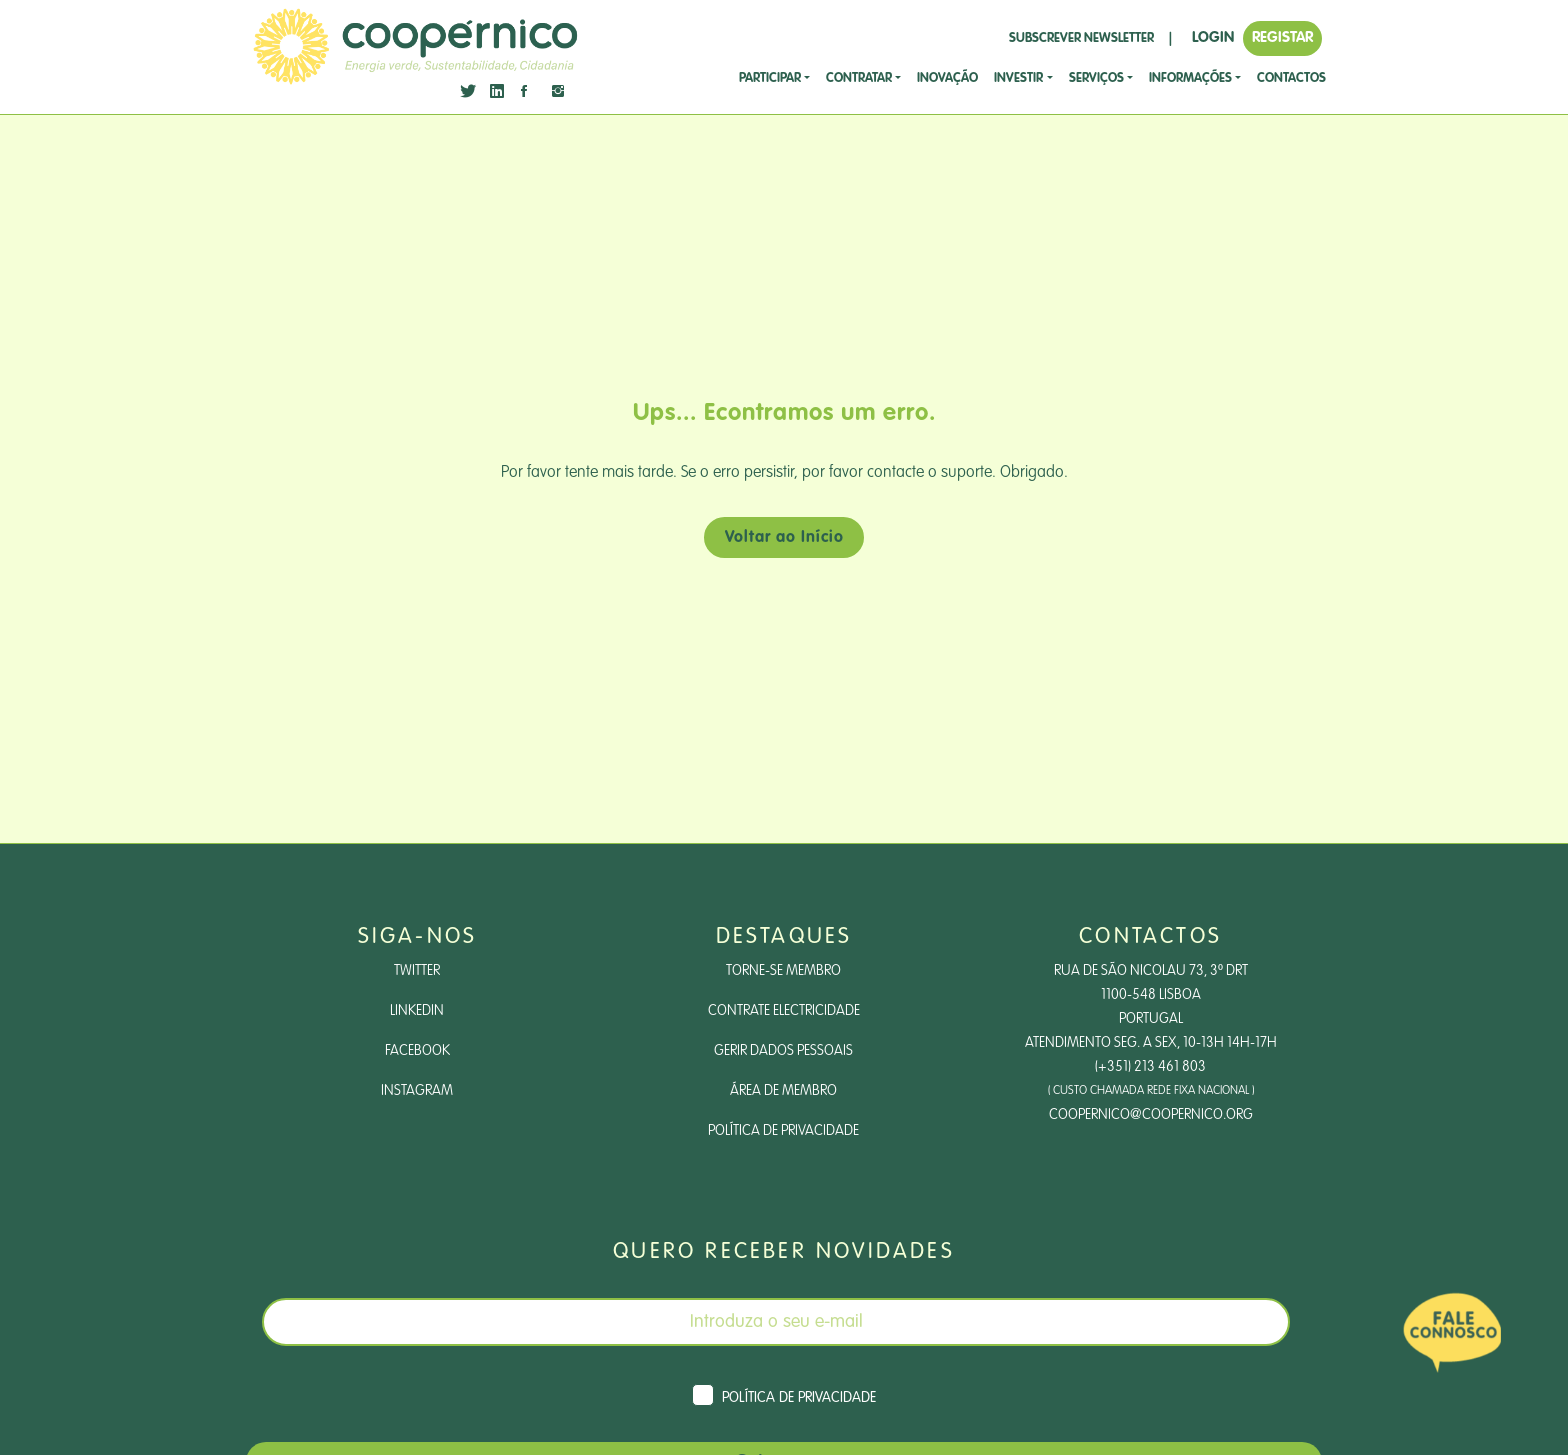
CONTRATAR (859, 78)
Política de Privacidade (783, 1131)
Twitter (417, 971)
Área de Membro (783, 1091)
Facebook (417, 1051)
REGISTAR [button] (1282, 37)
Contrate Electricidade (784, 1011)
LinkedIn (417, 1011)
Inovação (947, 78)
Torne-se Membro (783, 971)
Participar (770, 78)
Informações (1190, 78)
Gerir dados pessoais (783, 1051)
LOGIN (1213, 37)
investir (1018, 78)
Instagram (417, 1091)
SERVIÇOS (1096, 78)
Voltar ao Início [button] (784, 538)
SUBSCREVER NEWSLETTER (1081, 38)
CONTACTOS (1291, 78)
